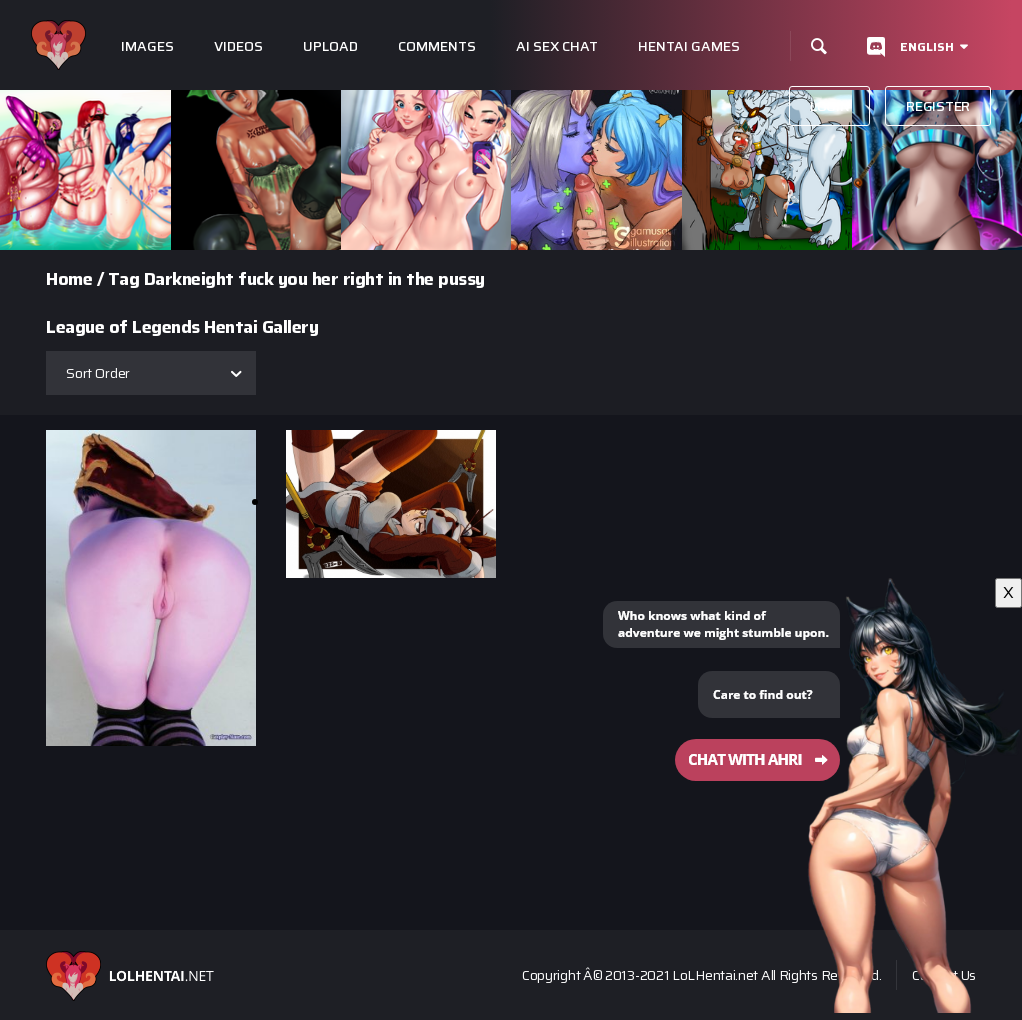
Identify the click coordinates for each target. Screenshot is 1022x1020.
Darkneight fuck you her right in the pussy (314, 279)
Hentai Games (689, 46)
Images (147, 46)
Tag (124, 279)
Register (938, 106)
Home (69, 279)
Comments (437, 46)
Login (830, 106)
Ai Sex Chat (557, 46)
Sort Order (98, 373)
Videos (238, 46)
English (927, 46)
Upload (330, 46)
